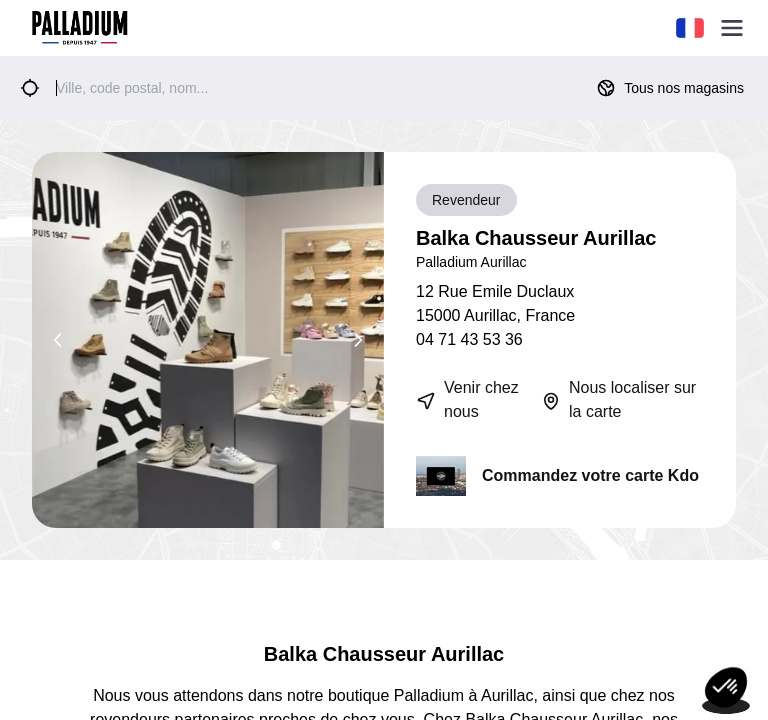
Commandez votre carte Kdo (590, 475)
